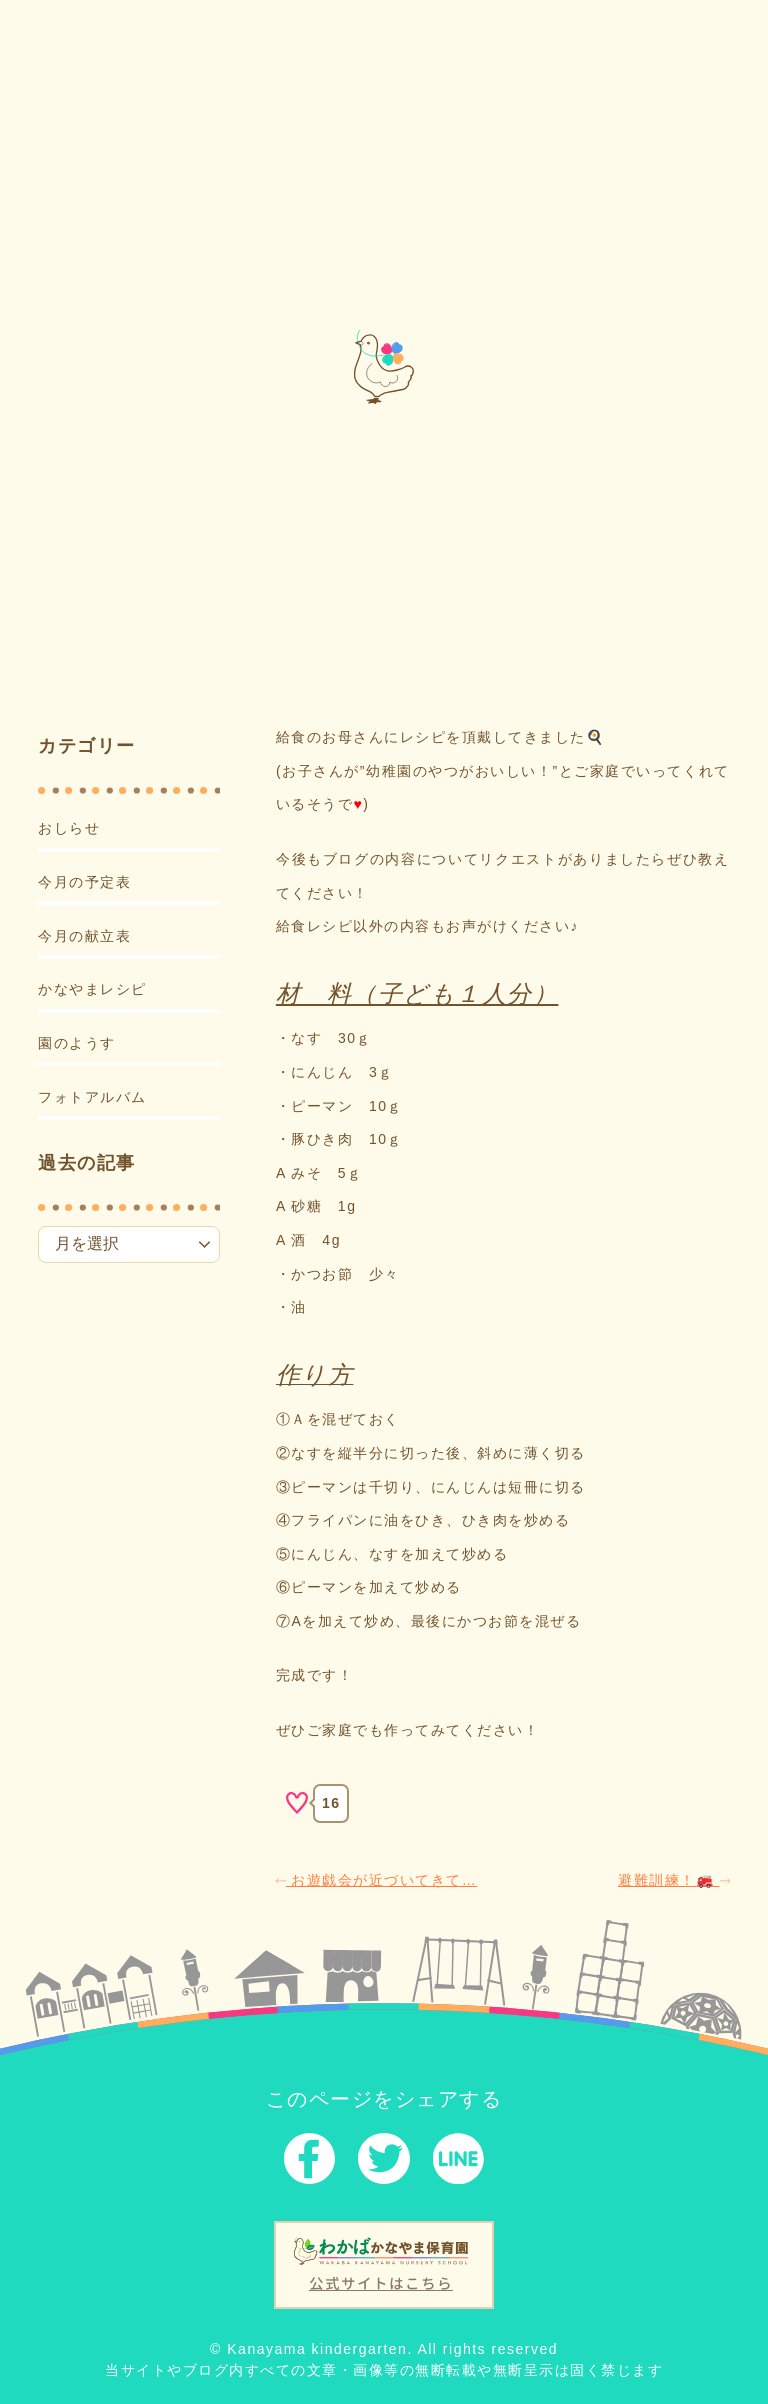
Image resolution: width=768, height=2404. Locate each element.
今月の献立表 (84, 935)
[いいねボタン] (297, 1803)
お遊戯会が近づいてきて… (376, 1879)
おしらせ (69, 828)
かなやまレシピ (92, 989)
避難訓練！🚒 (673, 1879)
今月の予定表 (84, 882)
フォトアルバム (92, 1096)
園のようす (77, 1043)
